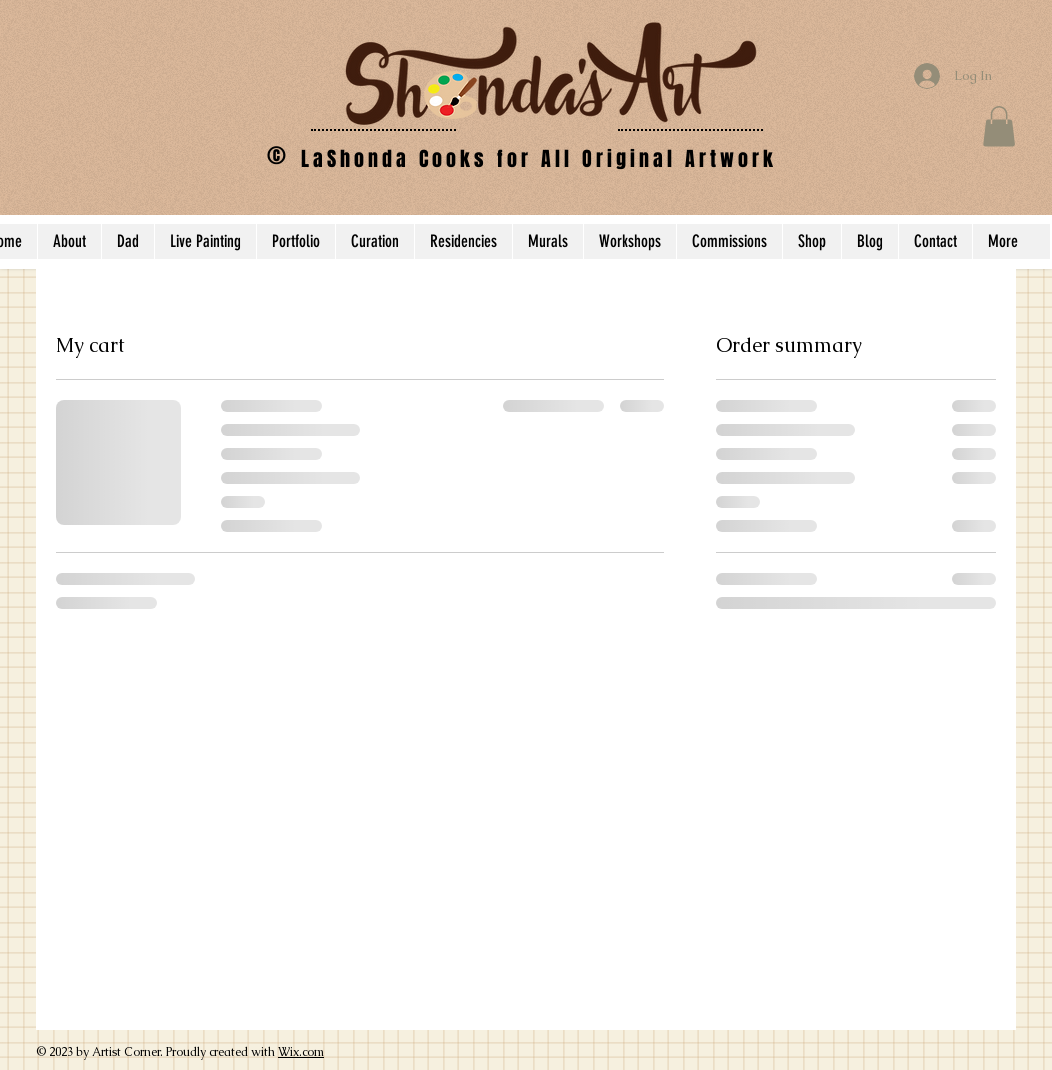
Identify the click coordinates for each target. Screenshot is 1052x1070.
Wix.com (301, 1052)
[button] (999, 126)
